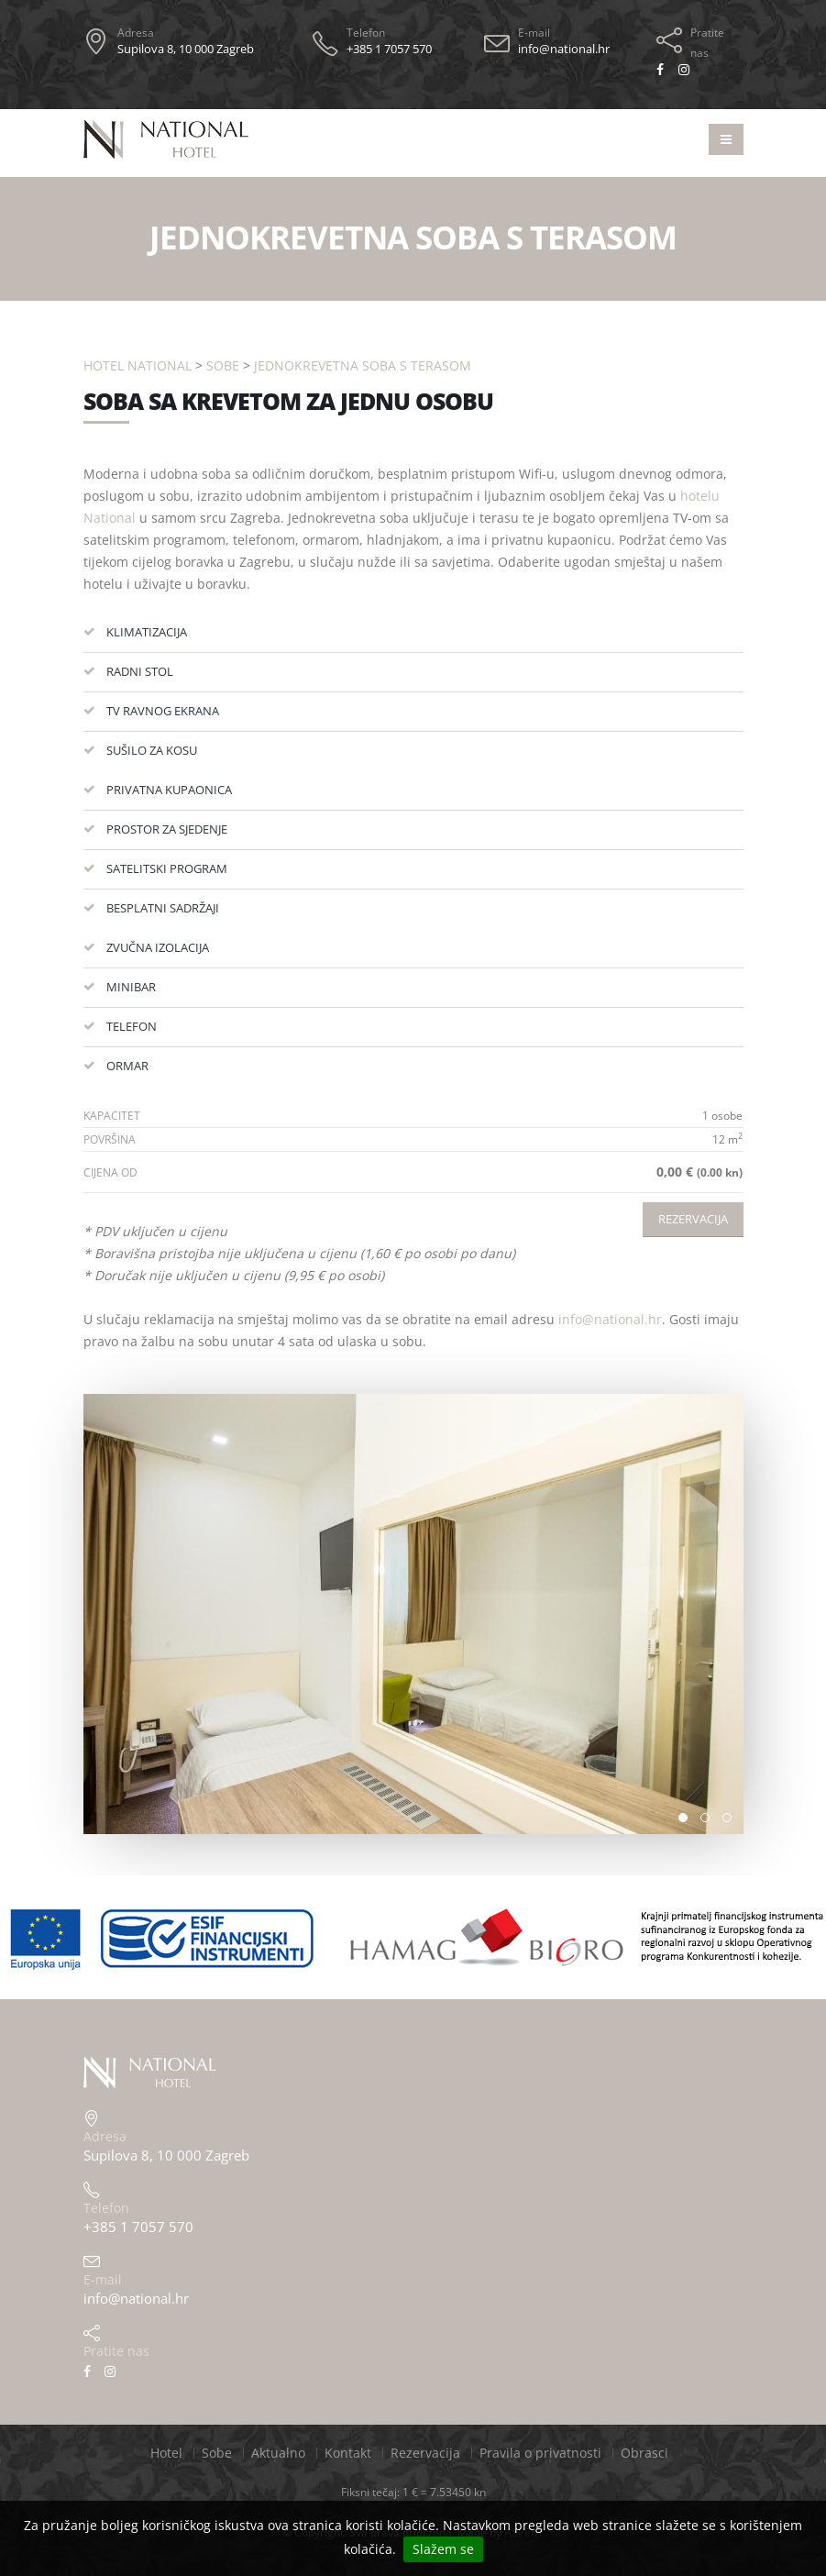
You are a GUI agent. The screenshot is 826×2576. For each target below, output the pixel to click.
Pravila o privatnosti (540, 2452)
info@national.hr (610, 1319)
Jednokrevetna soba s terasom (362, 365)
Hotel (166, 2452)
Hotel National (137, 365)
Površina (109, 1139)
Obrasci (644, 2452)
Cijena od (110, 1172)
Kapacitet (111, 1115)
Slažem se (443, 2549)
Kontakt (348, 2452)
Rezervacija (693, 1219)
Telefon (366, 32)
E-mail (534, 32)
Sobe (222, 365)
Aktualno (278, 2452)
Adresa (135, 32)
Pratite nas (707, 43)
